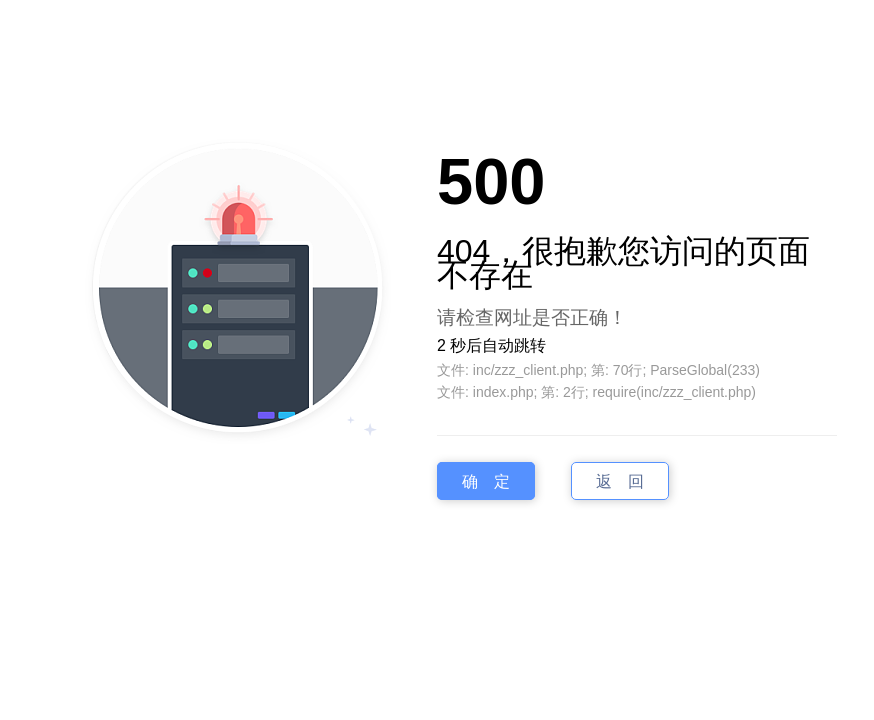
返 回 (620, 480)
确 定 (486, 480)
